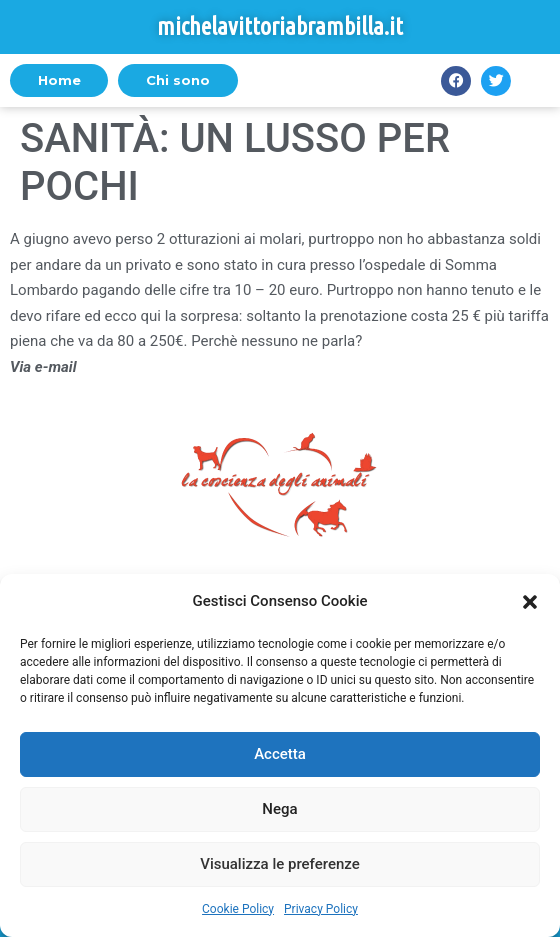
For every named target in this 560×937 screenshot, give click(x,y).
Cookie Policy (238, 909)
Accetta (280, 754)
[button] (530, 602)
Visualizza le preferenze (280, 864)
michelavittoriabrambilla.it (280, 26)
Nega (279, 809)
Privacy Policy (321, 909)
